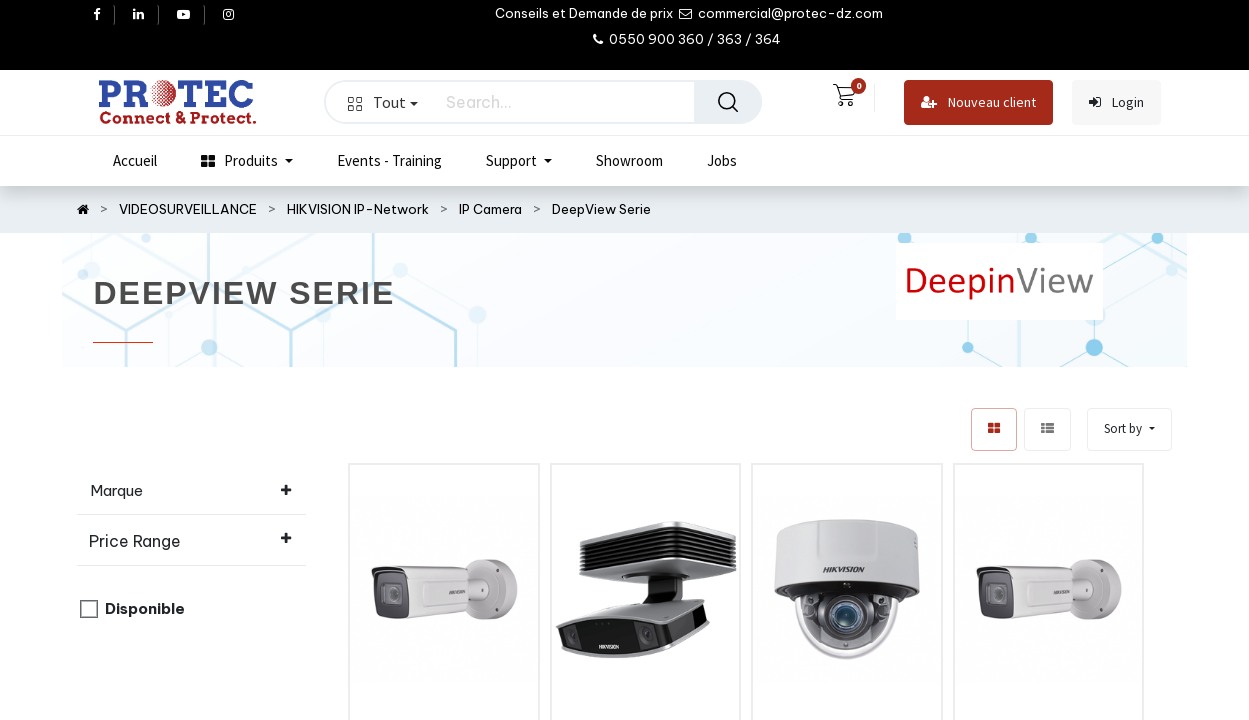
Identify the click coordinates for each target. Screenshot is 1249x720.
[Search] (728, 102)
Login (1116, 102)
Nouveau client (978, 102)
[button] (1129, 429)
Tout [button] (383, 102)
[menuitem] (135, 161)
